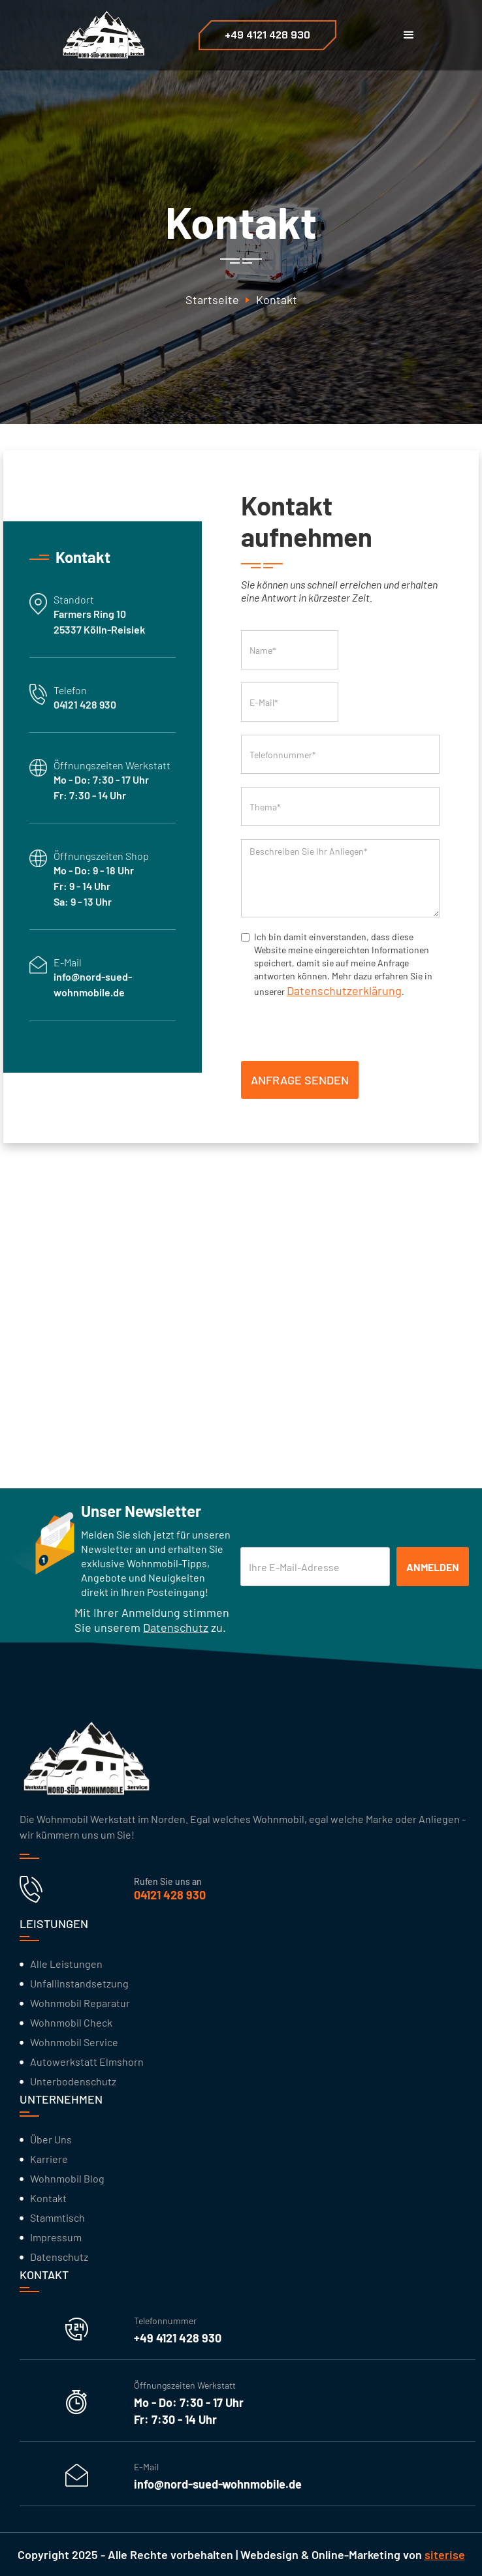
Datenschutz (175, 1627)
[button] (408, 35)
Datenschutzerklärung (344, 990)
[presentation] (340, 1027)
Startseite (212, 300)
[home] (99, 35)
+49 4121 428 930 (267, 35)
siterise (445, 2554)
